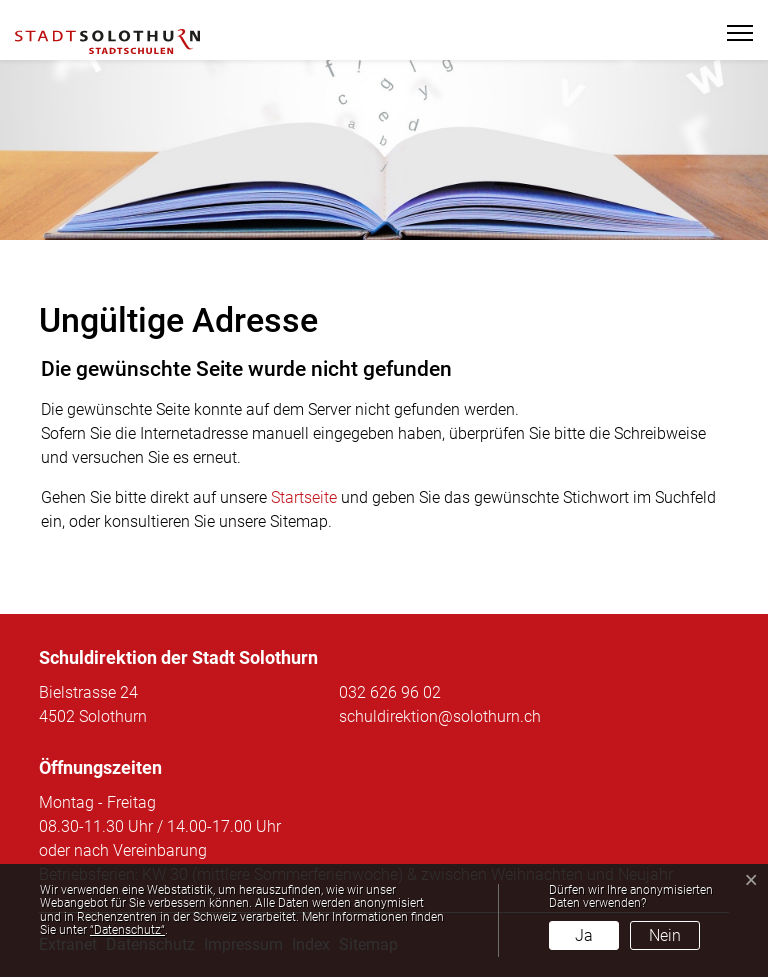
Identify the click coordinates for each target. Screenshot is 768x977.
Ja (584, 935)
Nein (665, 935)
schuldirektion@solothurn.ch (440, 716)
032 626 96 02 (390, 692)
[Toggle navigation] (731, 33)
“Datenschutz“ (127, 930)
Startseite (304, 497)
